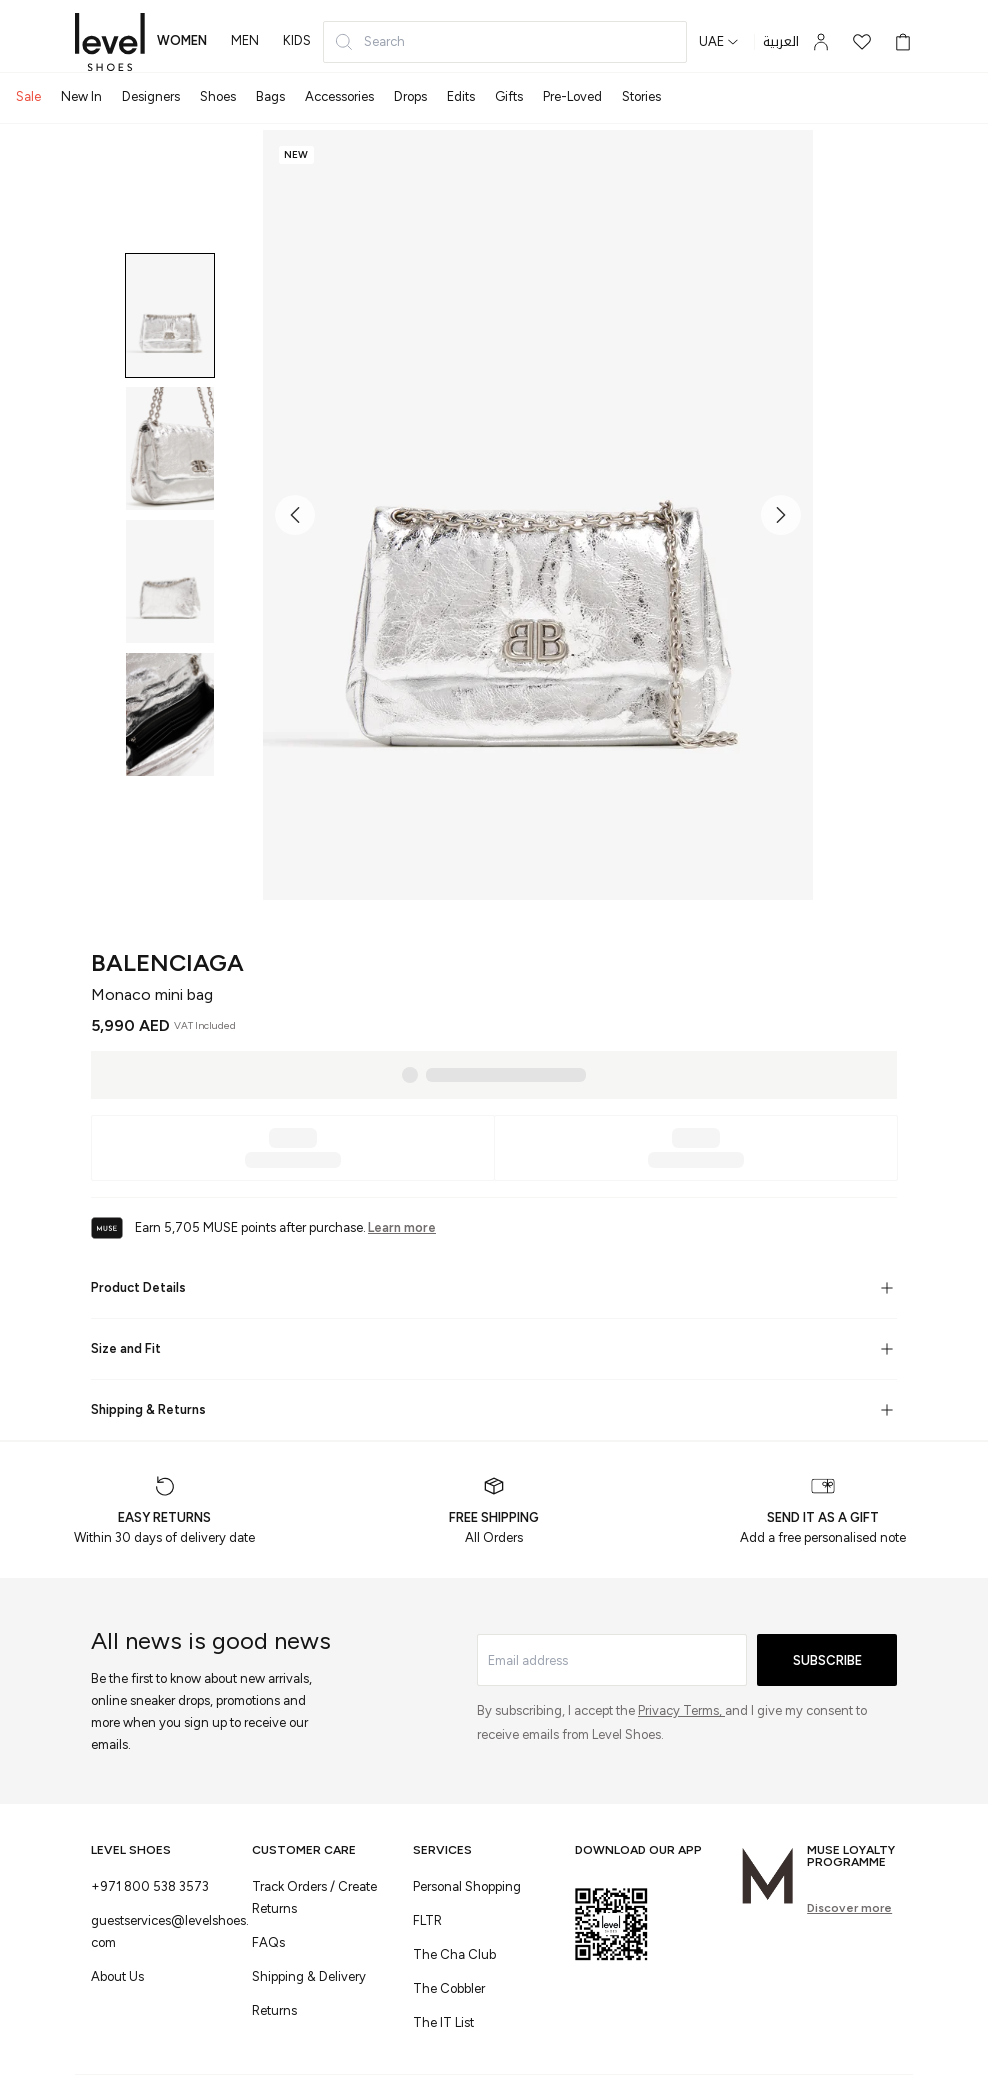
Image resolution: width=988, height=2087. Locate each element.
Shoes (218, 96)
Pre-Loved (572, 96)
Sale (28, 96)
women (182, 40)
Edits (461, 96)
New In (81, 96)
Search (369, 42)
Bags (270, 96)
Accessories (339, 96)
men (245, 40)
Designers (151, 96)
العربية (781, 42)
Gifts (509, 96)
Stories (641, 96)
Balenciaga (167, 962)
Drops (410, 96)
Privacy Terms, (681, 1710)
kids (297, 40)
